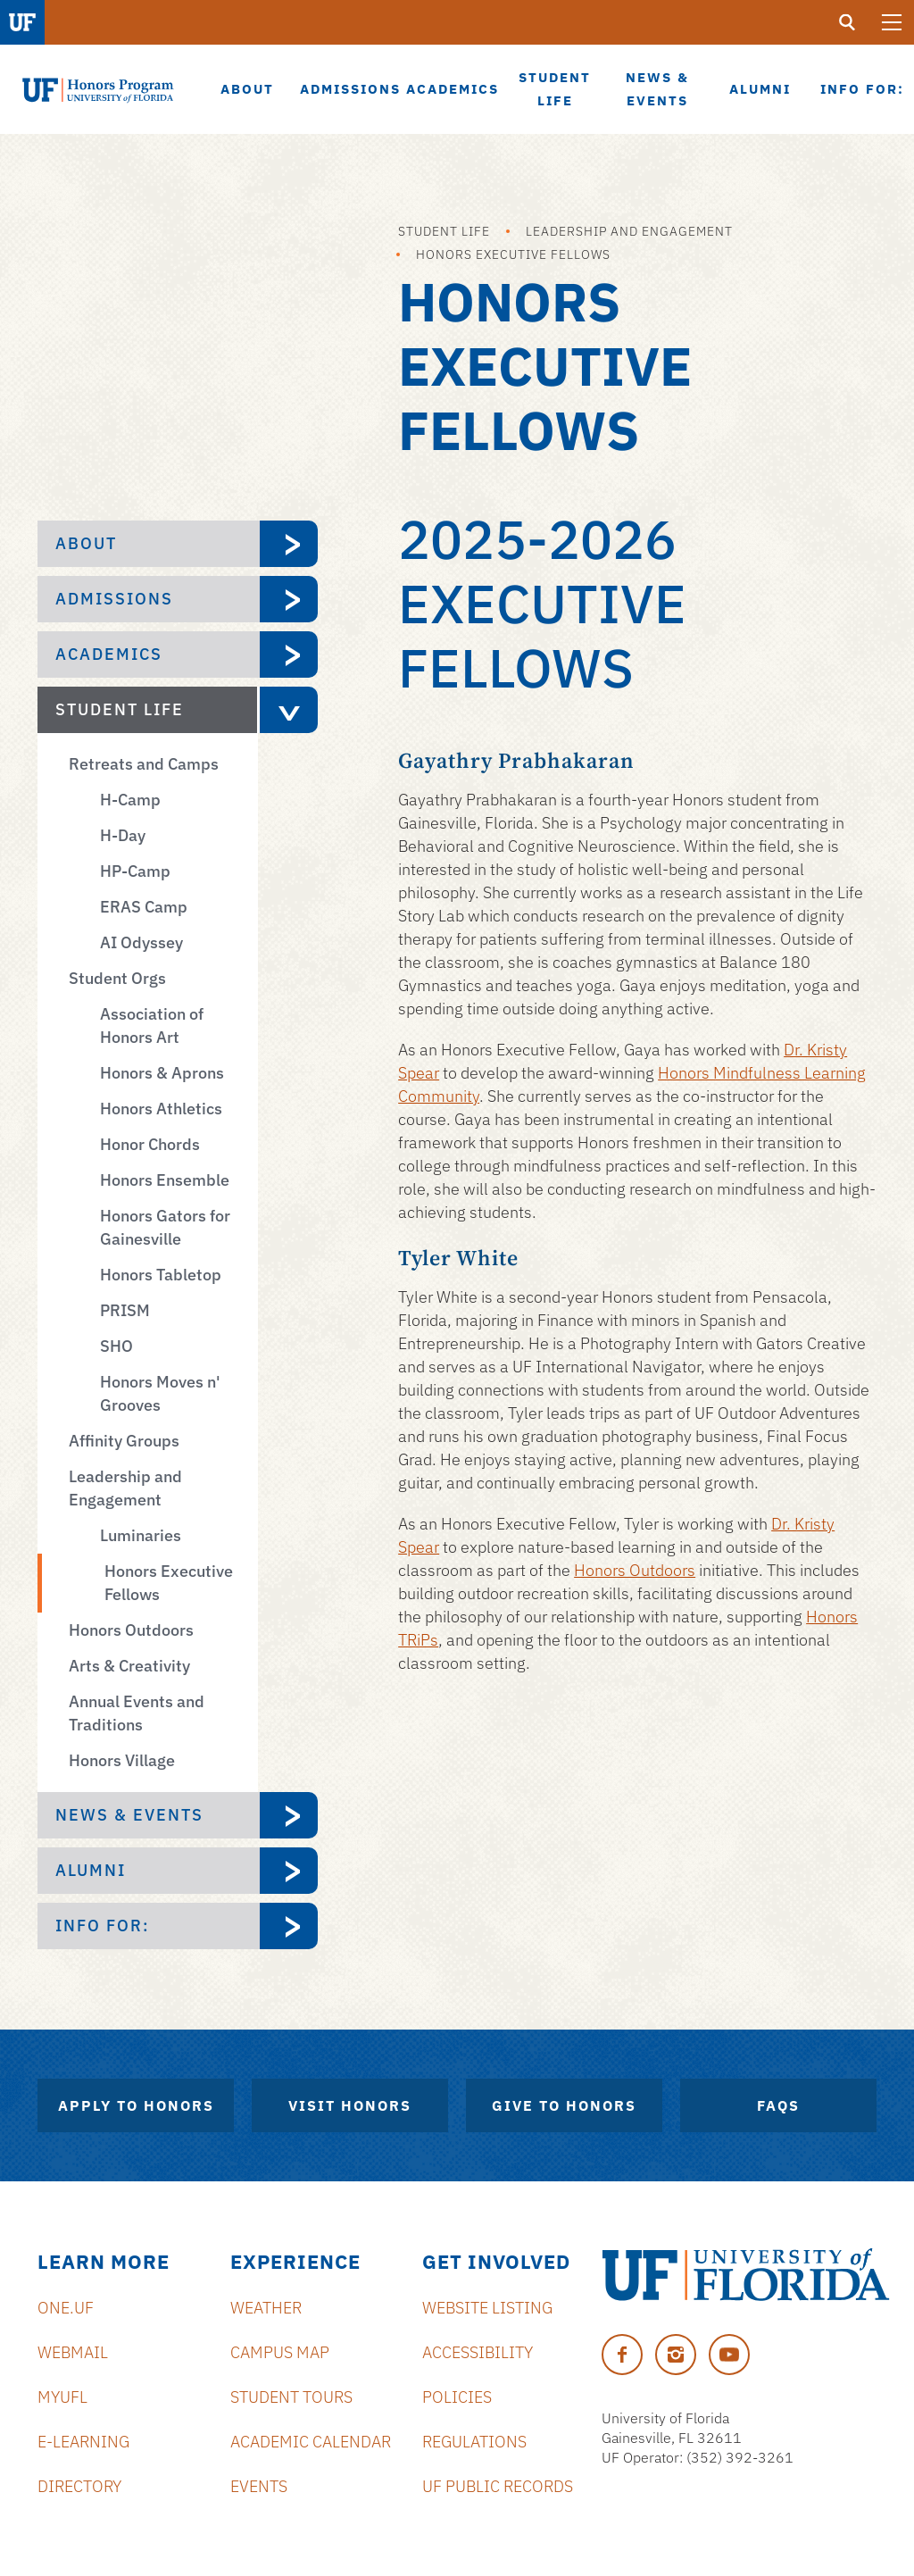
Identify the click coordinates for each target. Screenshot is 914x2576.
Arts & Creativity (129, 1665)
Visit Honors (349, 2105)
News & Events (129, 1815)
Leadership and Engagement (629, 231)
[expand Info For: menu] (289, 1926)
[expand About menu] (289, 544)
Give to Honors (564, 2105)
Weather (266, 2307)
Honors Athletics (161, 1108)
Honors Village (122, 1760)
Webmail (72, 2352)
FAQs (778, 2105)
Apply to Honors (136, 2105)
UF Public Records (497, 2486)
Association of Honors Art (152, 1025)
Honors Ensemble (164, 1180)
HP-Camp (135, 871)
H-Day (122, 835)
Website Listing (487, 2307)
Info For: (102, 1925)
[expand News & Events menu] (289, 1815)
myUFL (62, 2397)
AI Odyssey (141, 942)
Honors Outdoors (131, 1630)
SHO (116, 1346)
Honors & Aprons (162, 1073)
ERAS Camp (143, 906)
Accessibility (477, 2352)
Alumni (90, 1870)
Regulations (474, 2441)
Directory (79, 2486)
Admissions (114, 598)
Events (258, 2486)
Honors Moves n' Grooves (160, 1393)
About (86, 543)
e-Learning (83, 2441)
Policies (457, 2397)
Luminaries (140, 1535)
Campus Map (279, 2352)
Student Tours (291, 2397)
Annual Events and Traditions (136, 1713)
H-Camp (130, 799)
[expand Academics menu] (289, 654)
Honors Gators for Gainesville (165, 1227)
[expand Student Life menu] (287, 710)
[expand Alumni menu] (289, 1870)
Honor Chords (150, 1144)
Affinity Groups (124, 1440)
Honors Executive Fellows (513, 254)
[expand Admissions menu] (289, 599)
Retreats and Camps (144, 764)
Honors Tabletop (160, 1274)
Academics (108, 654)
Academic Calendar (310, 2441)
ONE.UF (65, 2307)
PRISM (125, 1310)
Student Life (444, 231)
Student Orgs (117, 978)
